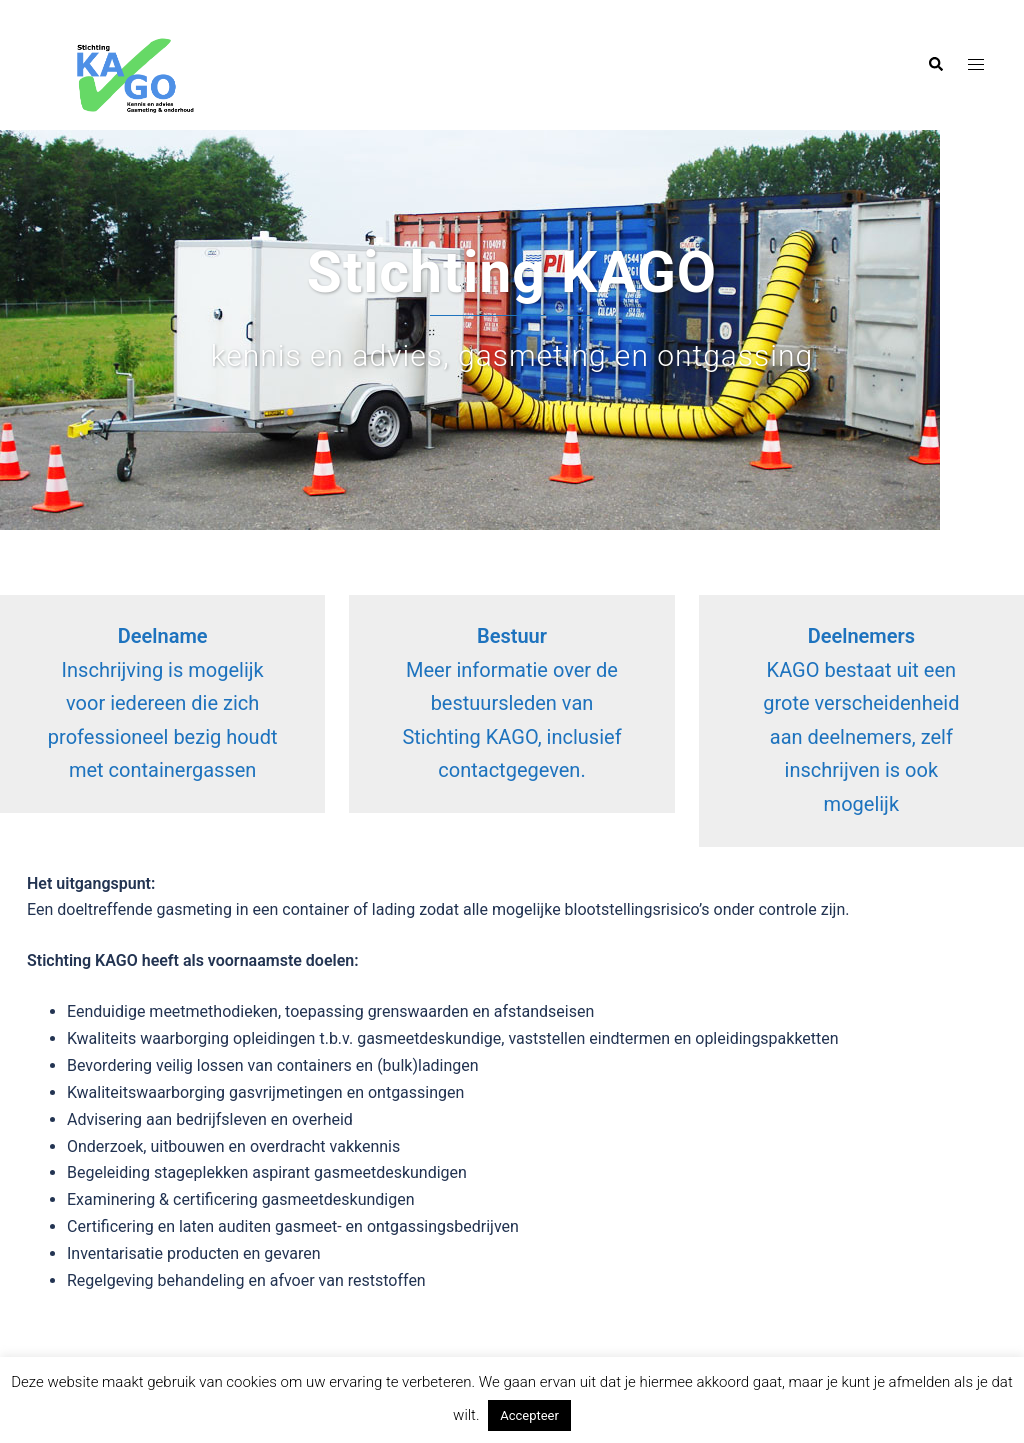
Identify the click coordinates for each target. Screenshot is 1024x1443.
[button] (935, 65)
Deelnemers (861, 636)
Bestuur (512, 636)
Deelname (163, 636)
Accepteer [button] (529, 1415)
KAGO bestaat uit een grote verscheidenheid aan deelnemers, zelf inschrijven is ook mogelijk (861, 737)
